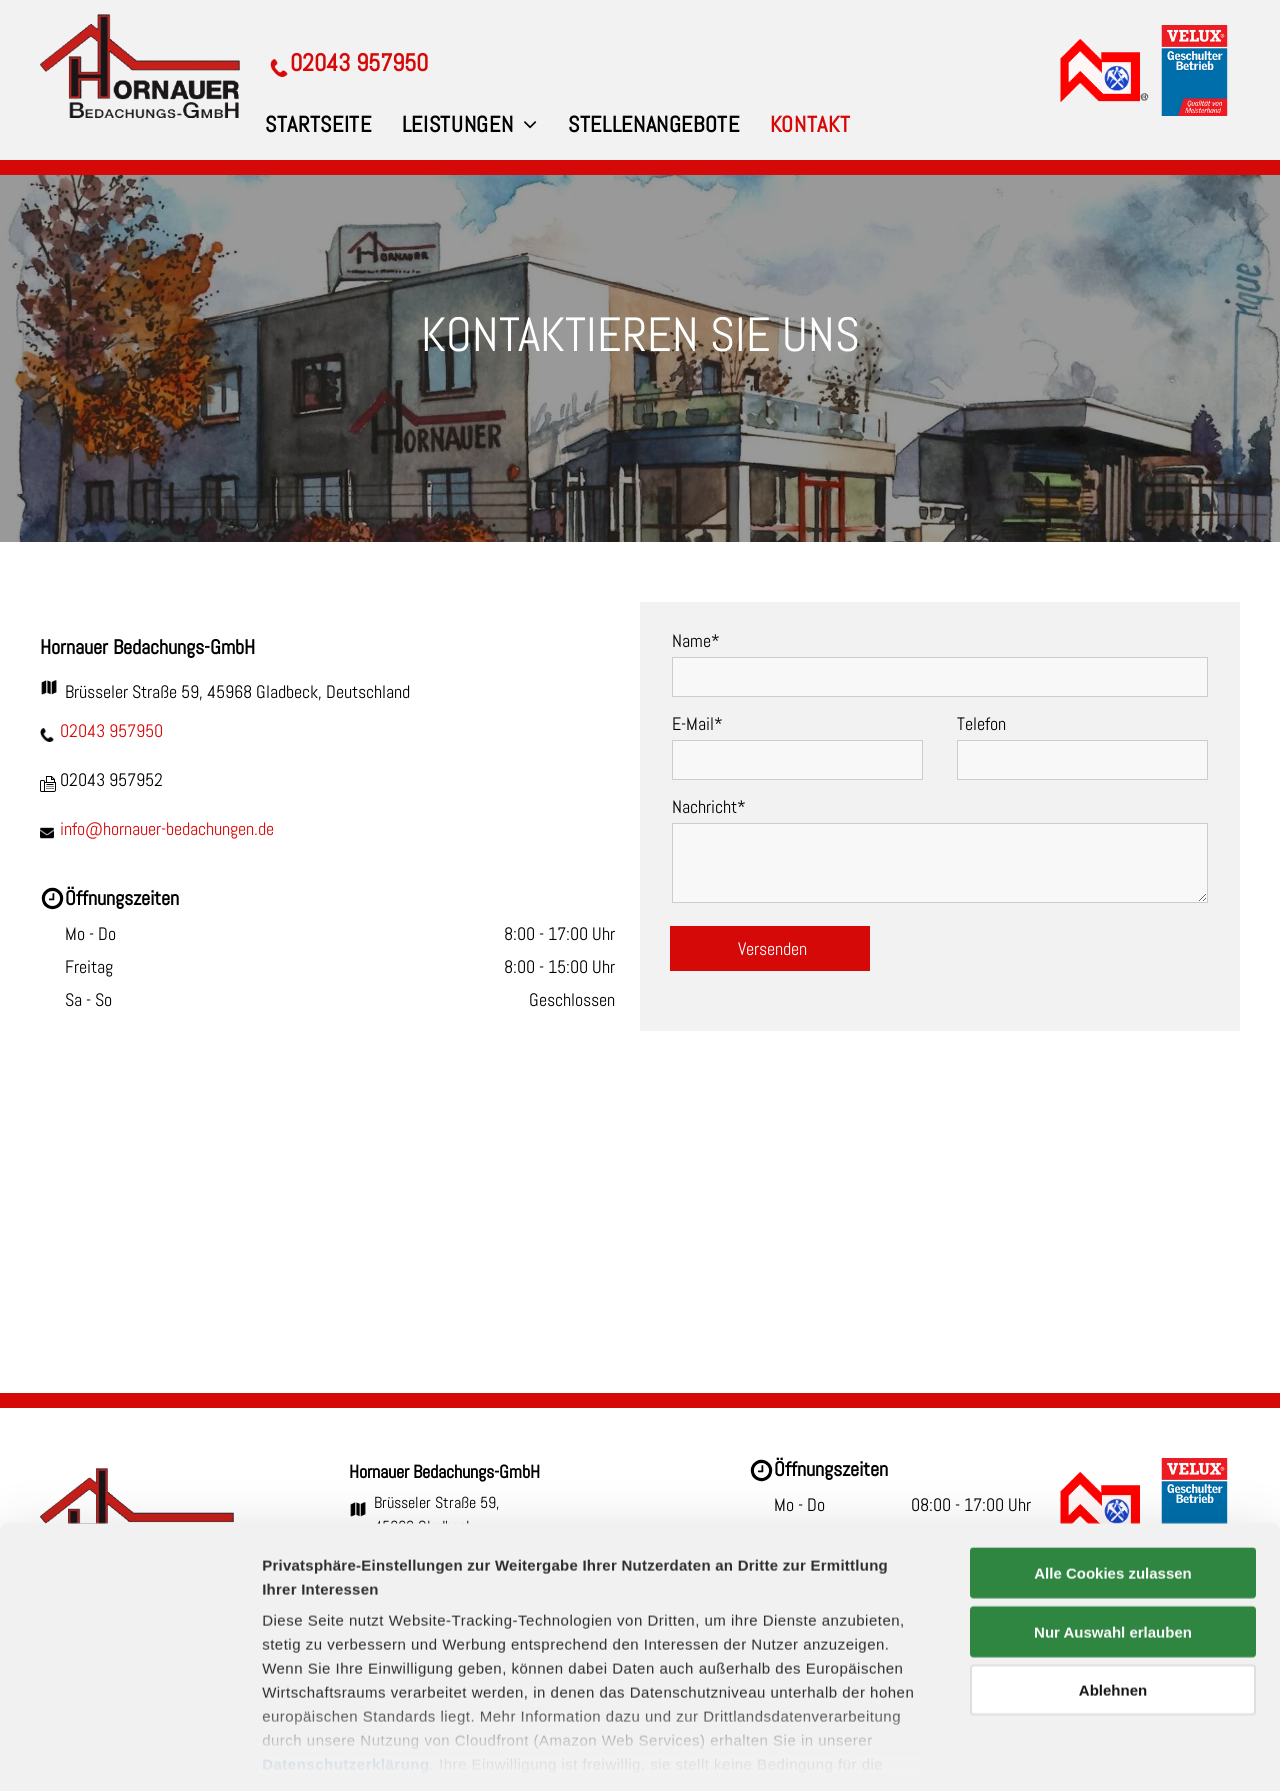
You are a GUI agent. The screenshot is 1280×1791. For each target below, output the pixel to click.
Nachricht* (709, 806)
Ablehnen (1113, 1599)
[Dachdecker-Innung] (1103, 70)
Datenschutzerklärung (346, 1673)
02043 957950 (111, 730)
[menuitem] (318, 124)
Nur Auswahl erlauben (1113, 1540)
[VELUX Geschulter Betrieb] (1194, 70)
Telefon (981, 723)
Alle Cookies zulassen (1113, 1482)
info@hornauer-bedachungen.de (167, 828)
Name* (696, 640)
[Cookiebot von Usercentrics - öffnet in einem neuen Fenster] (129, 1752)
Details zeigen (1063, 1751)
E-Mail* (697, 723)
